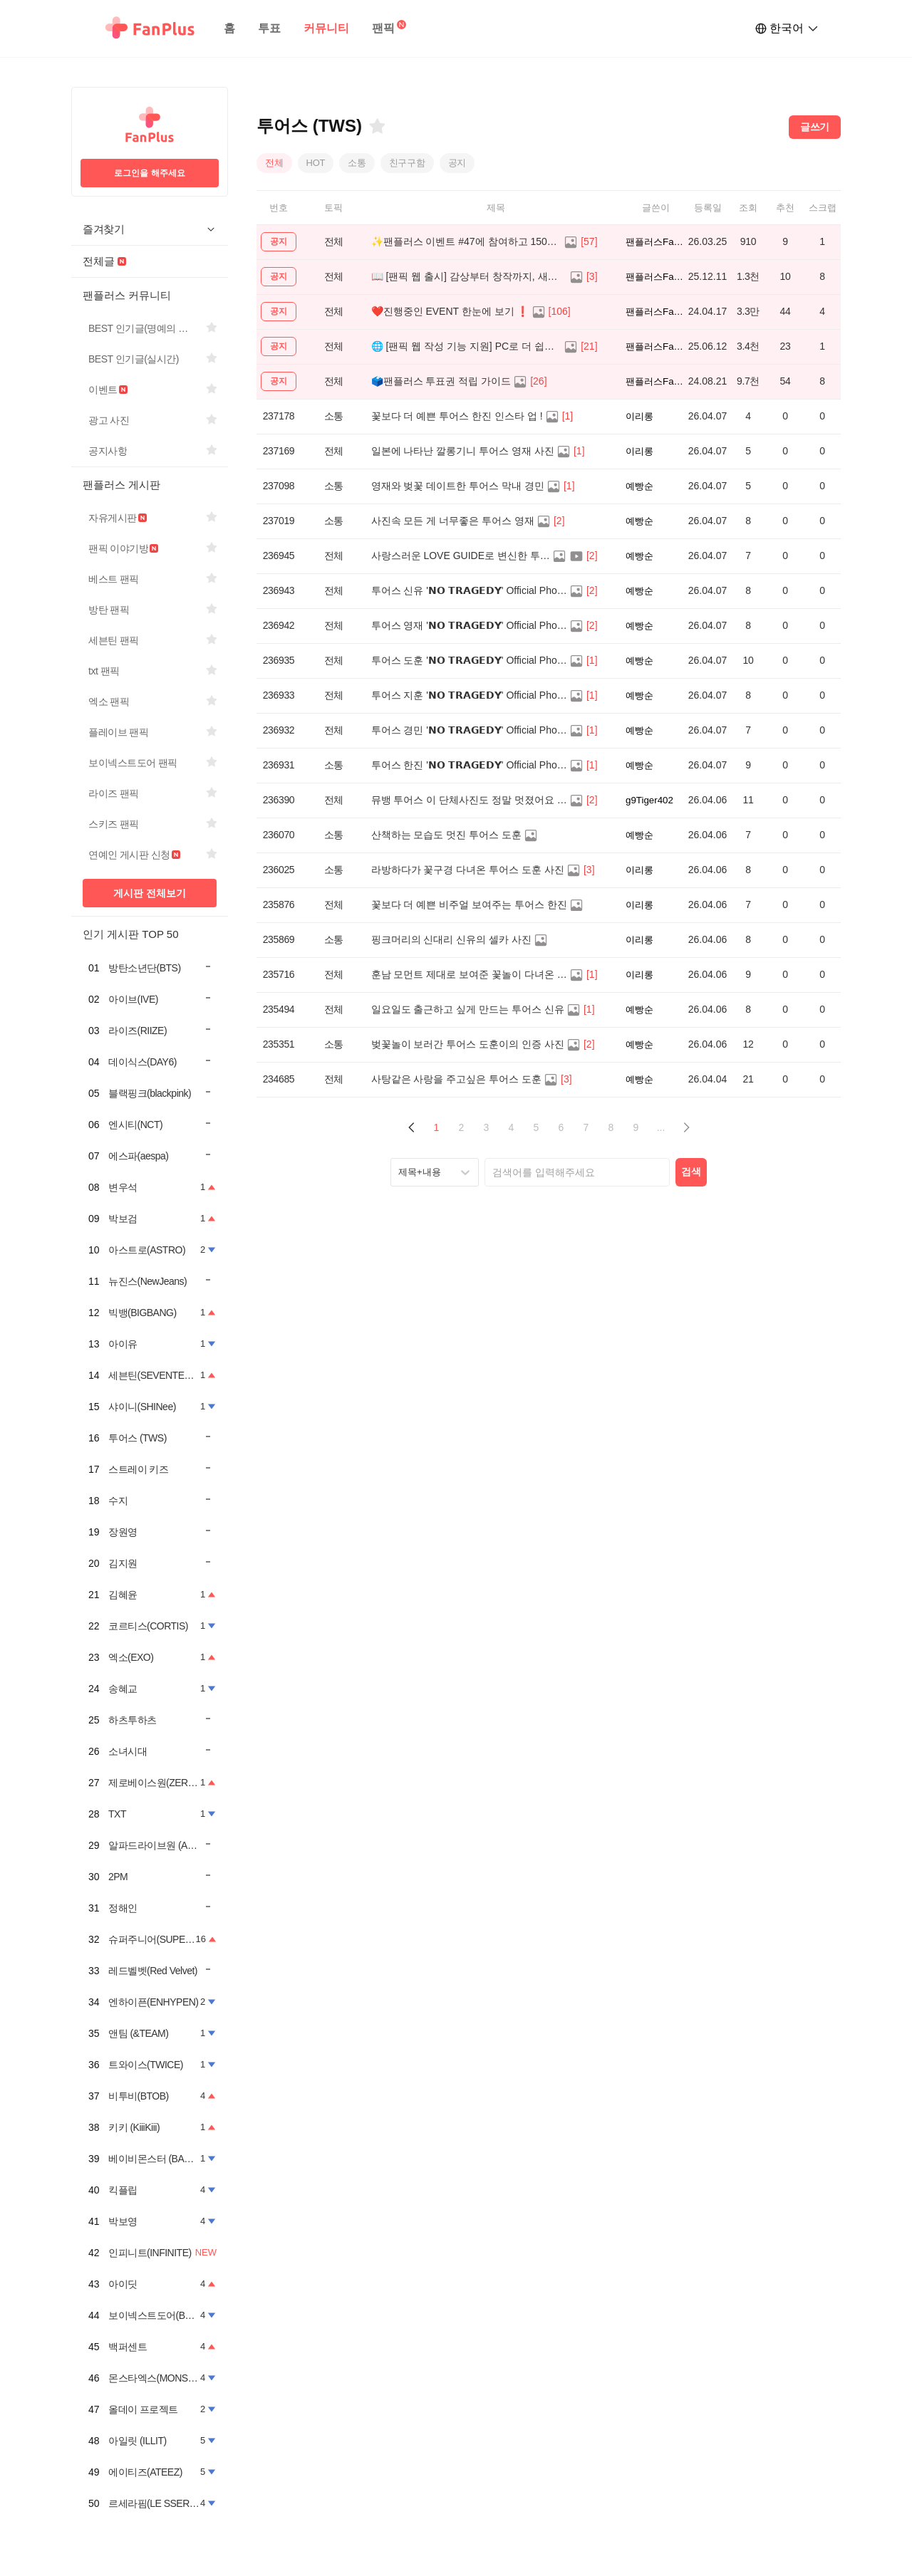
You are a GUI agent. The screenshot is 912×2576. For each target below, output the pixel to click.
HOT (316, 162)
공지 (457, 162)
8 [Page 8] (611, 1127)
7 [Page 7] (586, 1127)
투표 (269, 28)
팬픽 (383, 28)
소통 (357, 162)
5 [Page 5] (536, 1127)
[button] (411, 1127)
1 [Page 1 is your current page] (437, 1127)
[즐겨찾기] (376, 126)
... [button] (661, 1127)
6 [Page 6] (561, 1127)
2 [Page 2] (462, 1127)
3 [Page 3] (486, 1127)
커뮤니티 (326, 28)
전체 (274, 162)
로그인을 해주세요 (149, 173)
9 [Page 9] (636, 1127)
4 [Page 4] (511, 1127)
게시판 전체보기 (149, 893)
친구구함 (407, 162)
